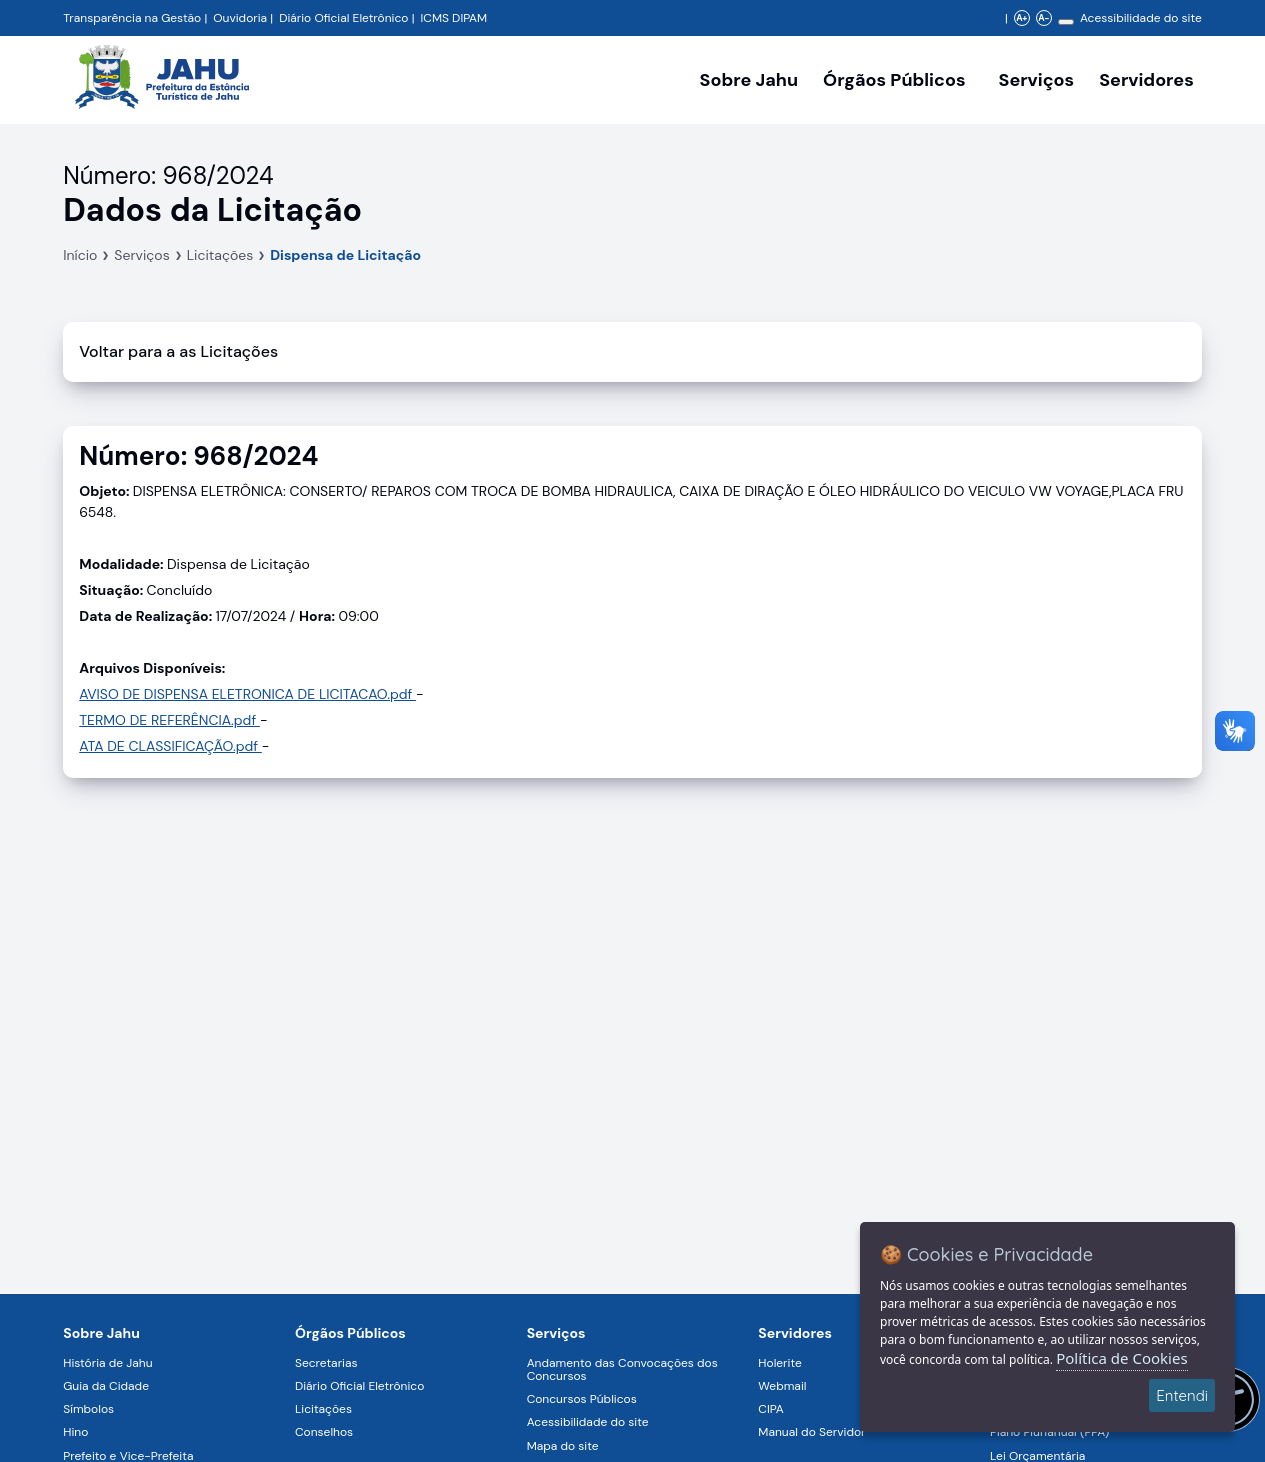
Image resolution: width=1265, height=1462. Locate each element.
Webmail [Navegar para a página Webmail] (782, 1386)
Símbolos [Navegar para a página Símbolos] (88, 1409)
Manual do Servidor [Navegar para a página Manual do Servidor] (811, 1432)
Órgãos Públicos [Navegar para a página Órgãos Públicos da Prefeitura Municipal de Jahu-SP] (350, 1333)
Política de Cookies (1121, 1358)
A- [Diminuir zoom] (1043, 18)
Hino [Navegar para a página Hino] (75, 1432)
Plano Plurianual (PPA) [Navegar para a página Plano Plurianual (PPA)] (1049, 1432)
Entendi (1182, 1395)
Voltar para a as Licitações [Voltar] (178, 351)
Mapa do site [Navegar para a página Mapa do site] (563, 1446)
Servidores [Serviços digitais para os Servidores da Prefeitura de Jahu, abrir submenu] (1146, 80)
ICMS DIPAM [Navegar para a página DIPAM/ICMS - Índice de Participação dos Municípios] (453, 18)
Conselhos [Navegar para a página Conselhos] (324, 1432)
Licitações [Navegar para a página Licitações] (323, 1409)
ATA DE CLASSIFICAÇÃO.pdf (170, 746)
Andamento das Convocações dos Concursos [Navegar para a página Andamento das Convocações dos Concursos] (622, 1369)
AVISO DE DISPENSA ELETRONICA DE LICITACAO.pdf (247, 694)
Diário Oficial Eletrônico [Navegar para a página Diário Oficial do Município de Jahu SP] (343, 18)
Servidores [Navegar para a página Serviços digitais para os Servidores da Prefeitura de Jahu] (795, 1333)
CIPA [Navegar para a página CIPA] (770, 1409)
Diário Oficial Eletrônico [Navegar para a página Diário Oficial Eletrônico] (359, 1386)
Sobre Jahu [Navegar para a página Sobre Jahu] (749, 80)
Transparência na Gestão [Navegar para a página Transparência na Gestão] (132, 18)
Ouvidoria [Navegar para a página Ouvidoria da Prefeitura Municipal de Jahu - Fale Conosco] (240, 18)
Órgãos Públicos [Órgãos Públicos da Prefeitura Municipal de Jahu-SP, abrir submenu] (894, 80)
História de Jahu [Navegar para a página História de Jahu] (107, 1363)
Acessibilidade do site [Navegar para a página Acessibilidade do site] (1141, 18)
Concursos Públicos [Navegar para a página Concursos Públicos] (582, 1399)
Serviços (141, 255)
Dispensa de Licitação (345, 255)
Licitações (220, 255)
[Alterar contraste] (1066, 22)
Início (80, 255)
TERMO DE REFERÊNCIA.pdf (169, 720)
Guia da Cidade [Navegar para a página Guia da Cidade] (106, 1386)
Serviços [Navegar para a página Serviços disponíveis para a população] (1037, 80)
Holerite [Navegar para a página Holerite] (779, 1363)
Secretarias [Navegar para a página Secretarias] (326, 1363)
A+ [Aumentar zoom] (1021, 18)
